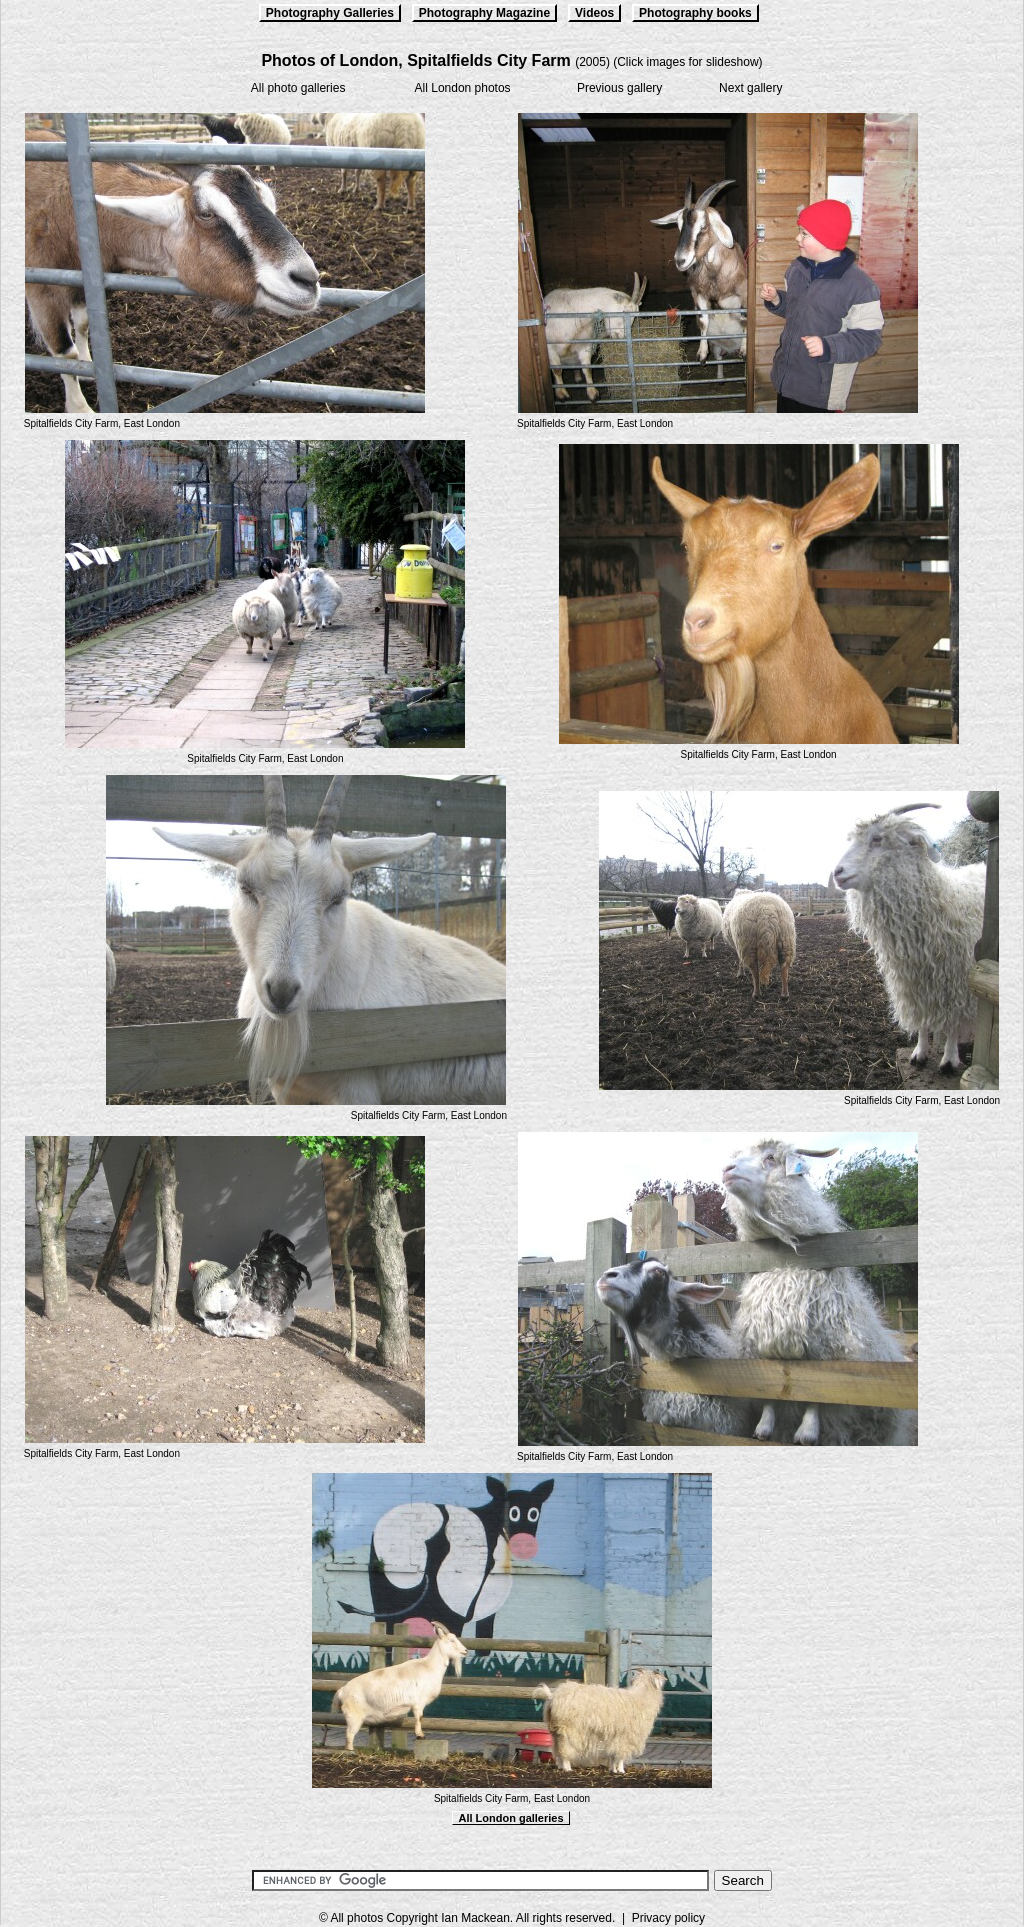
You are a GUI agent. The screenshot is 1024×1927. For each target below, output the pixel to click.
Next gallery (750, 88)
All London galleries (510, 1818)
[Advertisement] (512, 1844)
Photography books (695, 13)
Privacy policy (668, 1918)
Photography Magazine (484, 13)
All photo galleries (298, 88)
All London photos (463, 88)
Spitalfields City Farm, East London (102, 423)
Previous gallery (619, 88)
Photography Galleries (330, 13)
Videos (594, 13)
